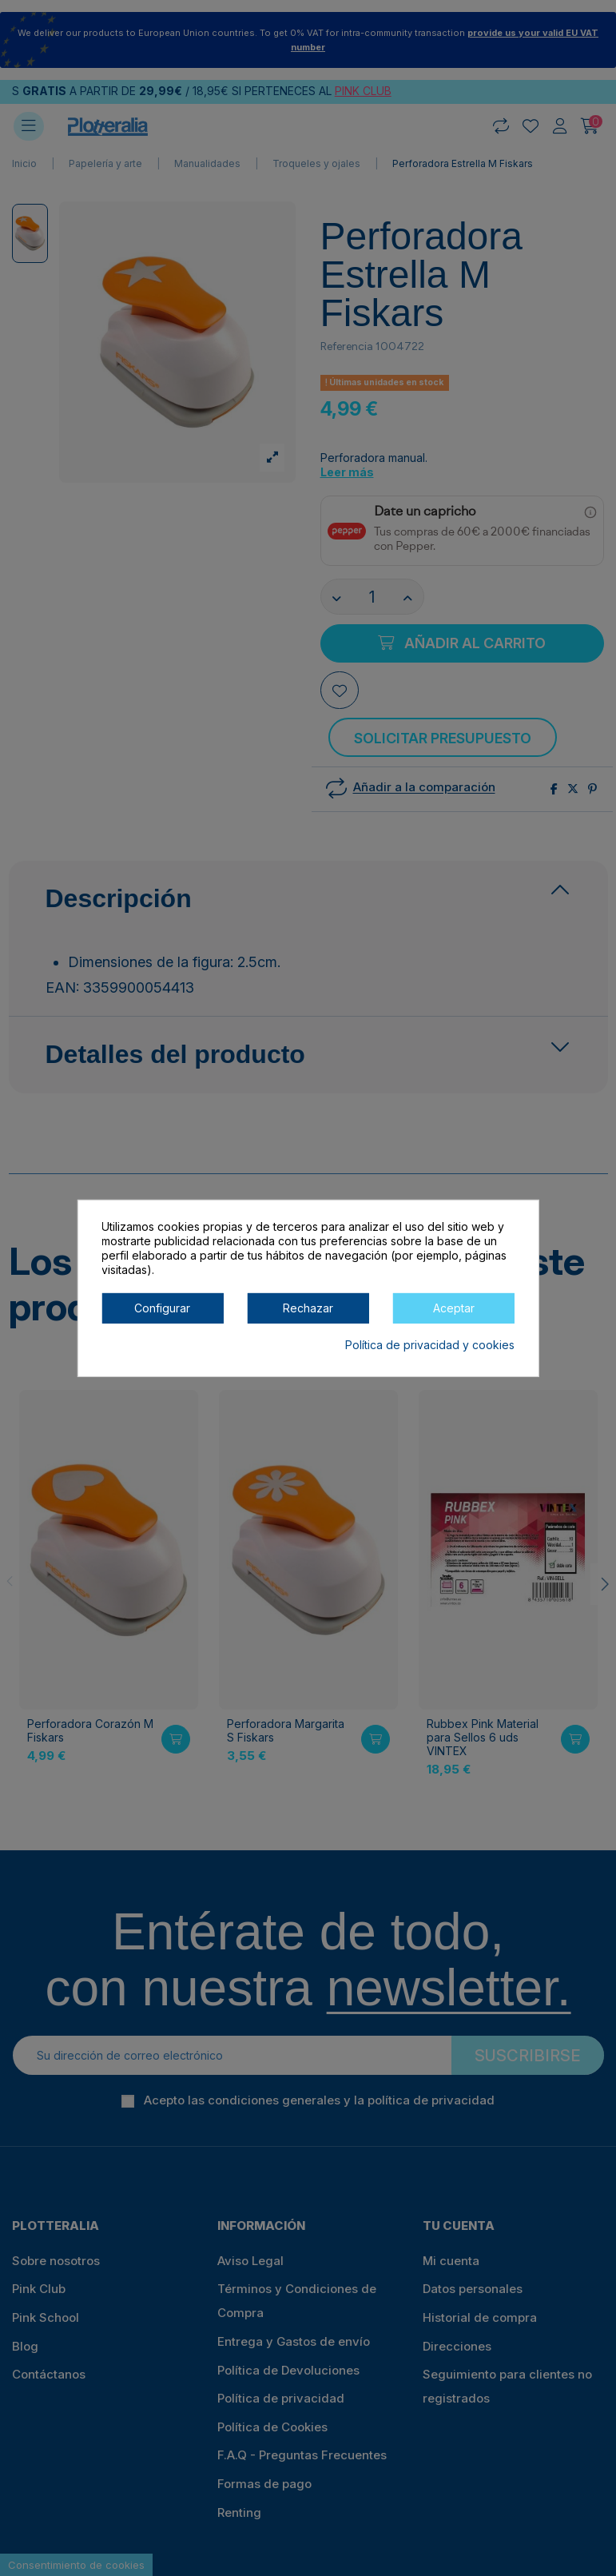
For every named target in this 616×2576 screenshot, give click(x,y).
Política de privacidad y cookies (430, 1344)
